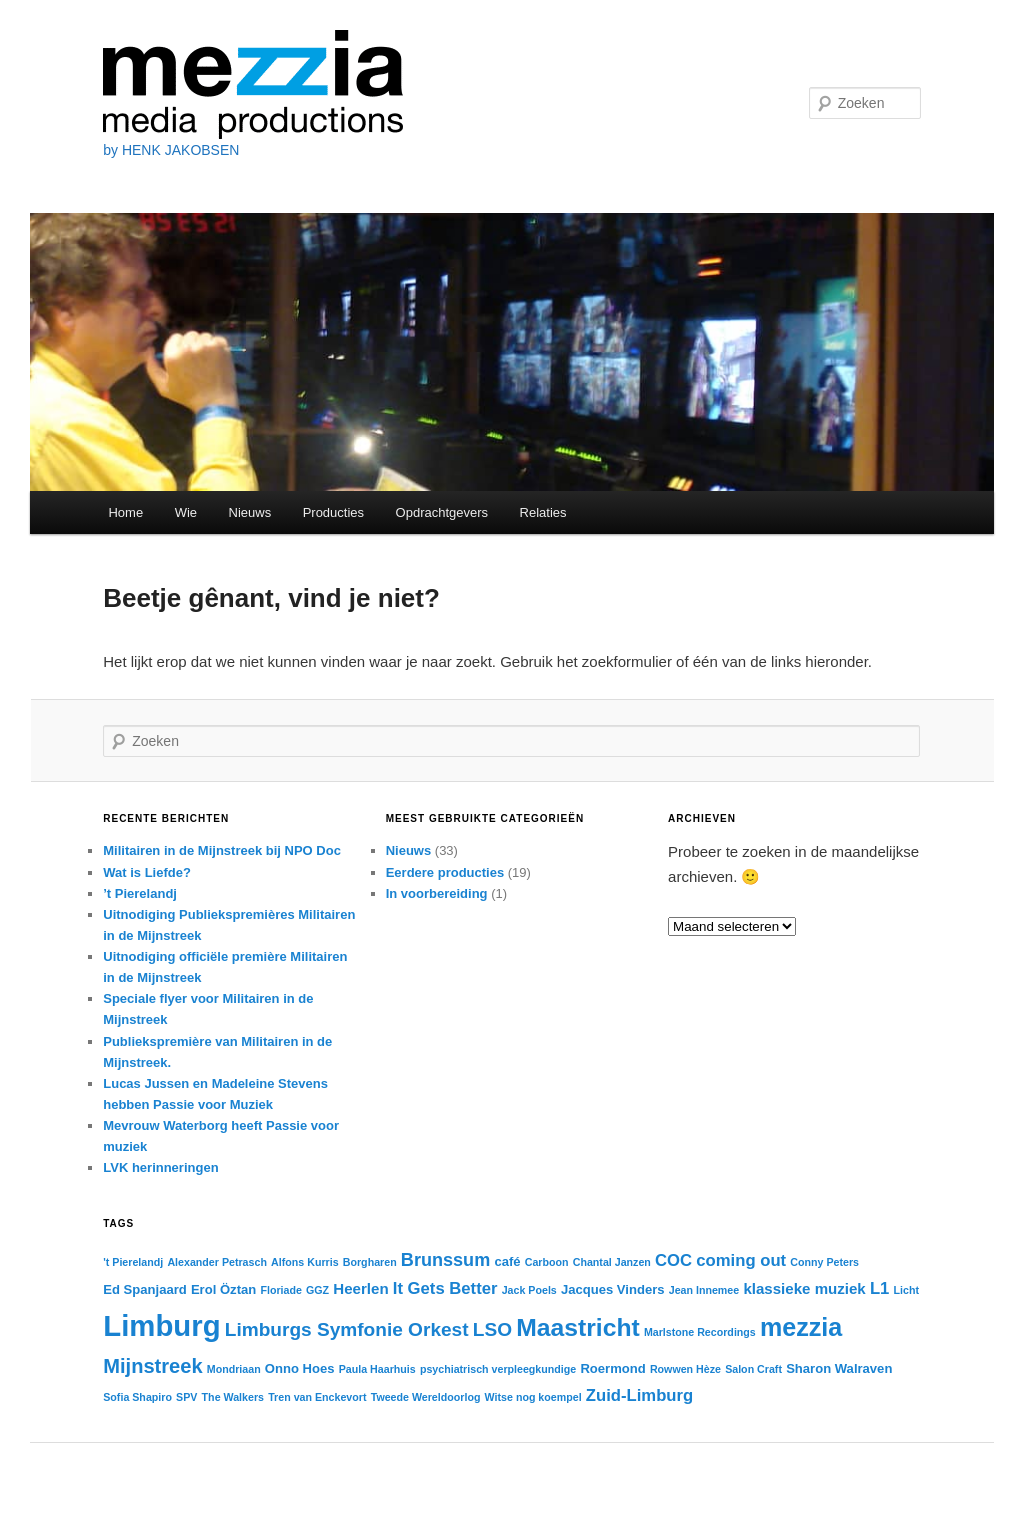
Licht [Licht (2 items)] (906, 1290)
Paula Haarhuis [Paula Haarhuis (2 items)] (377, 1369)
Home (125, 512)
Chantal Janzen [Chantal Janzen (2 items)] (612, 1262)
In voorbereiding (437, 893)
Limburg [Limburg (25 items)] (161, 1325)
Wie (186, 512)
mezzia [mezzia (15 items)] (801, 1327)
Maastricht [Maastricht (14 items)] (578, 1327)
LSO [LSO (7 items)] (492, 1329)
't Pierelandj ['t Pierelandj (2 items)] (133, 1262)
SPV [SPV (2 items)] (186, 1397)
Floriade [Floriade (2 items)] (280, 1290)
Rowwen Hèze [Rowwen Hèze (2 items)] (685, 1369)
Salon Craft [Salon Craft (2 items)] (753, 1369)
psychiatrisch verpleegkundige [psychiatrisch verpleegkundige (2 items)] (498, 1369)
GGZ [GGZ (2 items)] (317, 1290)
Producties (333, 512)
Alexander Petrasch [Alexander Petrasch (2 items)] (217, 1262)
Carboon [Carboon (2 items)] (547, 1262)
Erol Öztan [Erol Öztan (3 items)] (223, 1289)
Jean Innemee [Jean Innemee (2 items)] (704, 1290)
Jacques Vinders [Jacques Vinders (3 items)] (613, 1289)
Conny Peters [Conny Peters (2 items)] (824, 1262)
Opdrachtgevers (442, 512)
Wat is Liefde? (147, 872)
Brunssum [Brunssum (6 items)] (445, 1260)
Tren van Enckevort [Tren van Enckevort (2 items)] (317, 1397)
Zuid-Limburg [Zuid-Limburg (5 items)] (639, 1395)
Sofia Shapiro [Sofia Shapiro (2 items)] (137, 1397)
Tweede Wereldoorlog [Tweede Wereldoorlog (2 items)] (426, 1397)
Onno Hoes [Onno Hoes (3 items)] (300, 1368)
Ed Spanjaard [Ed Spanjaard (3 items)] (144, 1289)
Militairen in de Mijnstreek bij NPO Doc (222, 850)
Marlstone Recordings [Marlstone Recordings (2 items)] (700, 1332)
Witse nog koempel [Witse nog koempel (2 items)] (533, 1397)
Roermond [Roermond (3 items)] (612, 1368)
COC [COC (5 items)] (673, 1260)
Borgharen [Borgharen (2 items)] (370, 1262)
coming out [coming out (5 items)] (741, 1260)
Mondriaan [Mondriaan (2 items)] (234, 1369)
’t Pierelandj (140, 893)
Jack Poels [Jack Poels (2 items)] (529, 1290)
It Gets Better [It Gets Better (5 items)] (445, 1288)
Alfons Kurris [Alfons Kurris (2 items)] (305, 1262)
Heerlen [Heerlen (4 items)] (360, 1288)
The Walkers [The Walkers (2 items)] (233, 1397)
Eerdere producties (445, 872)
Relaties (543, 512)
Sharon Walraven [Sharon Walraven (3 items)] (839, 1368)
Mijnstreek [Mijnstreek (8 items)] (152, 1366)
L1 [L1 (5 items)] (879, 1288)
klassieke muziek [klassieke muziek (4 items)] (804, 1288)
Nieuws (250, 512)
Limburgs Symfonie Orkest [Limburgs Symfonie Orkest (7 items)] (347, 1329)
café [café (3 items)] (507, 1261)
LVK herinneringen (160, 1167)
